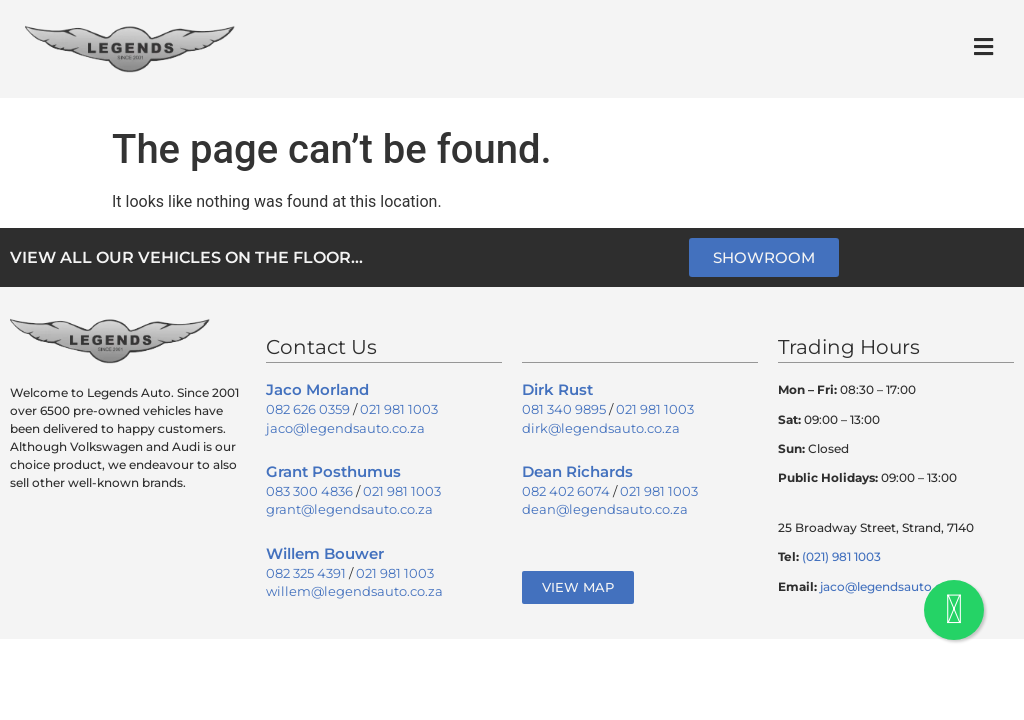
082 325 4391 (306, 573)
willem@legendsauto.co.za (354, 591)
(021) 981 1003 (841, 556)
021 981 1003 (399, 409)
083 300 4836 (309, 491)
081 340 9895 (564, 409)
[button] (984, 46)
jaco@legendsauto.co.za (345, 428)
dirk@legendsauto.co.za (601, 428)
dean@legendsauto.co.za (605, 509)
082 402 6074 (566, 491)
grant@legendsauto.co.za (349, 509)
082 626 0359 (308, 409)
